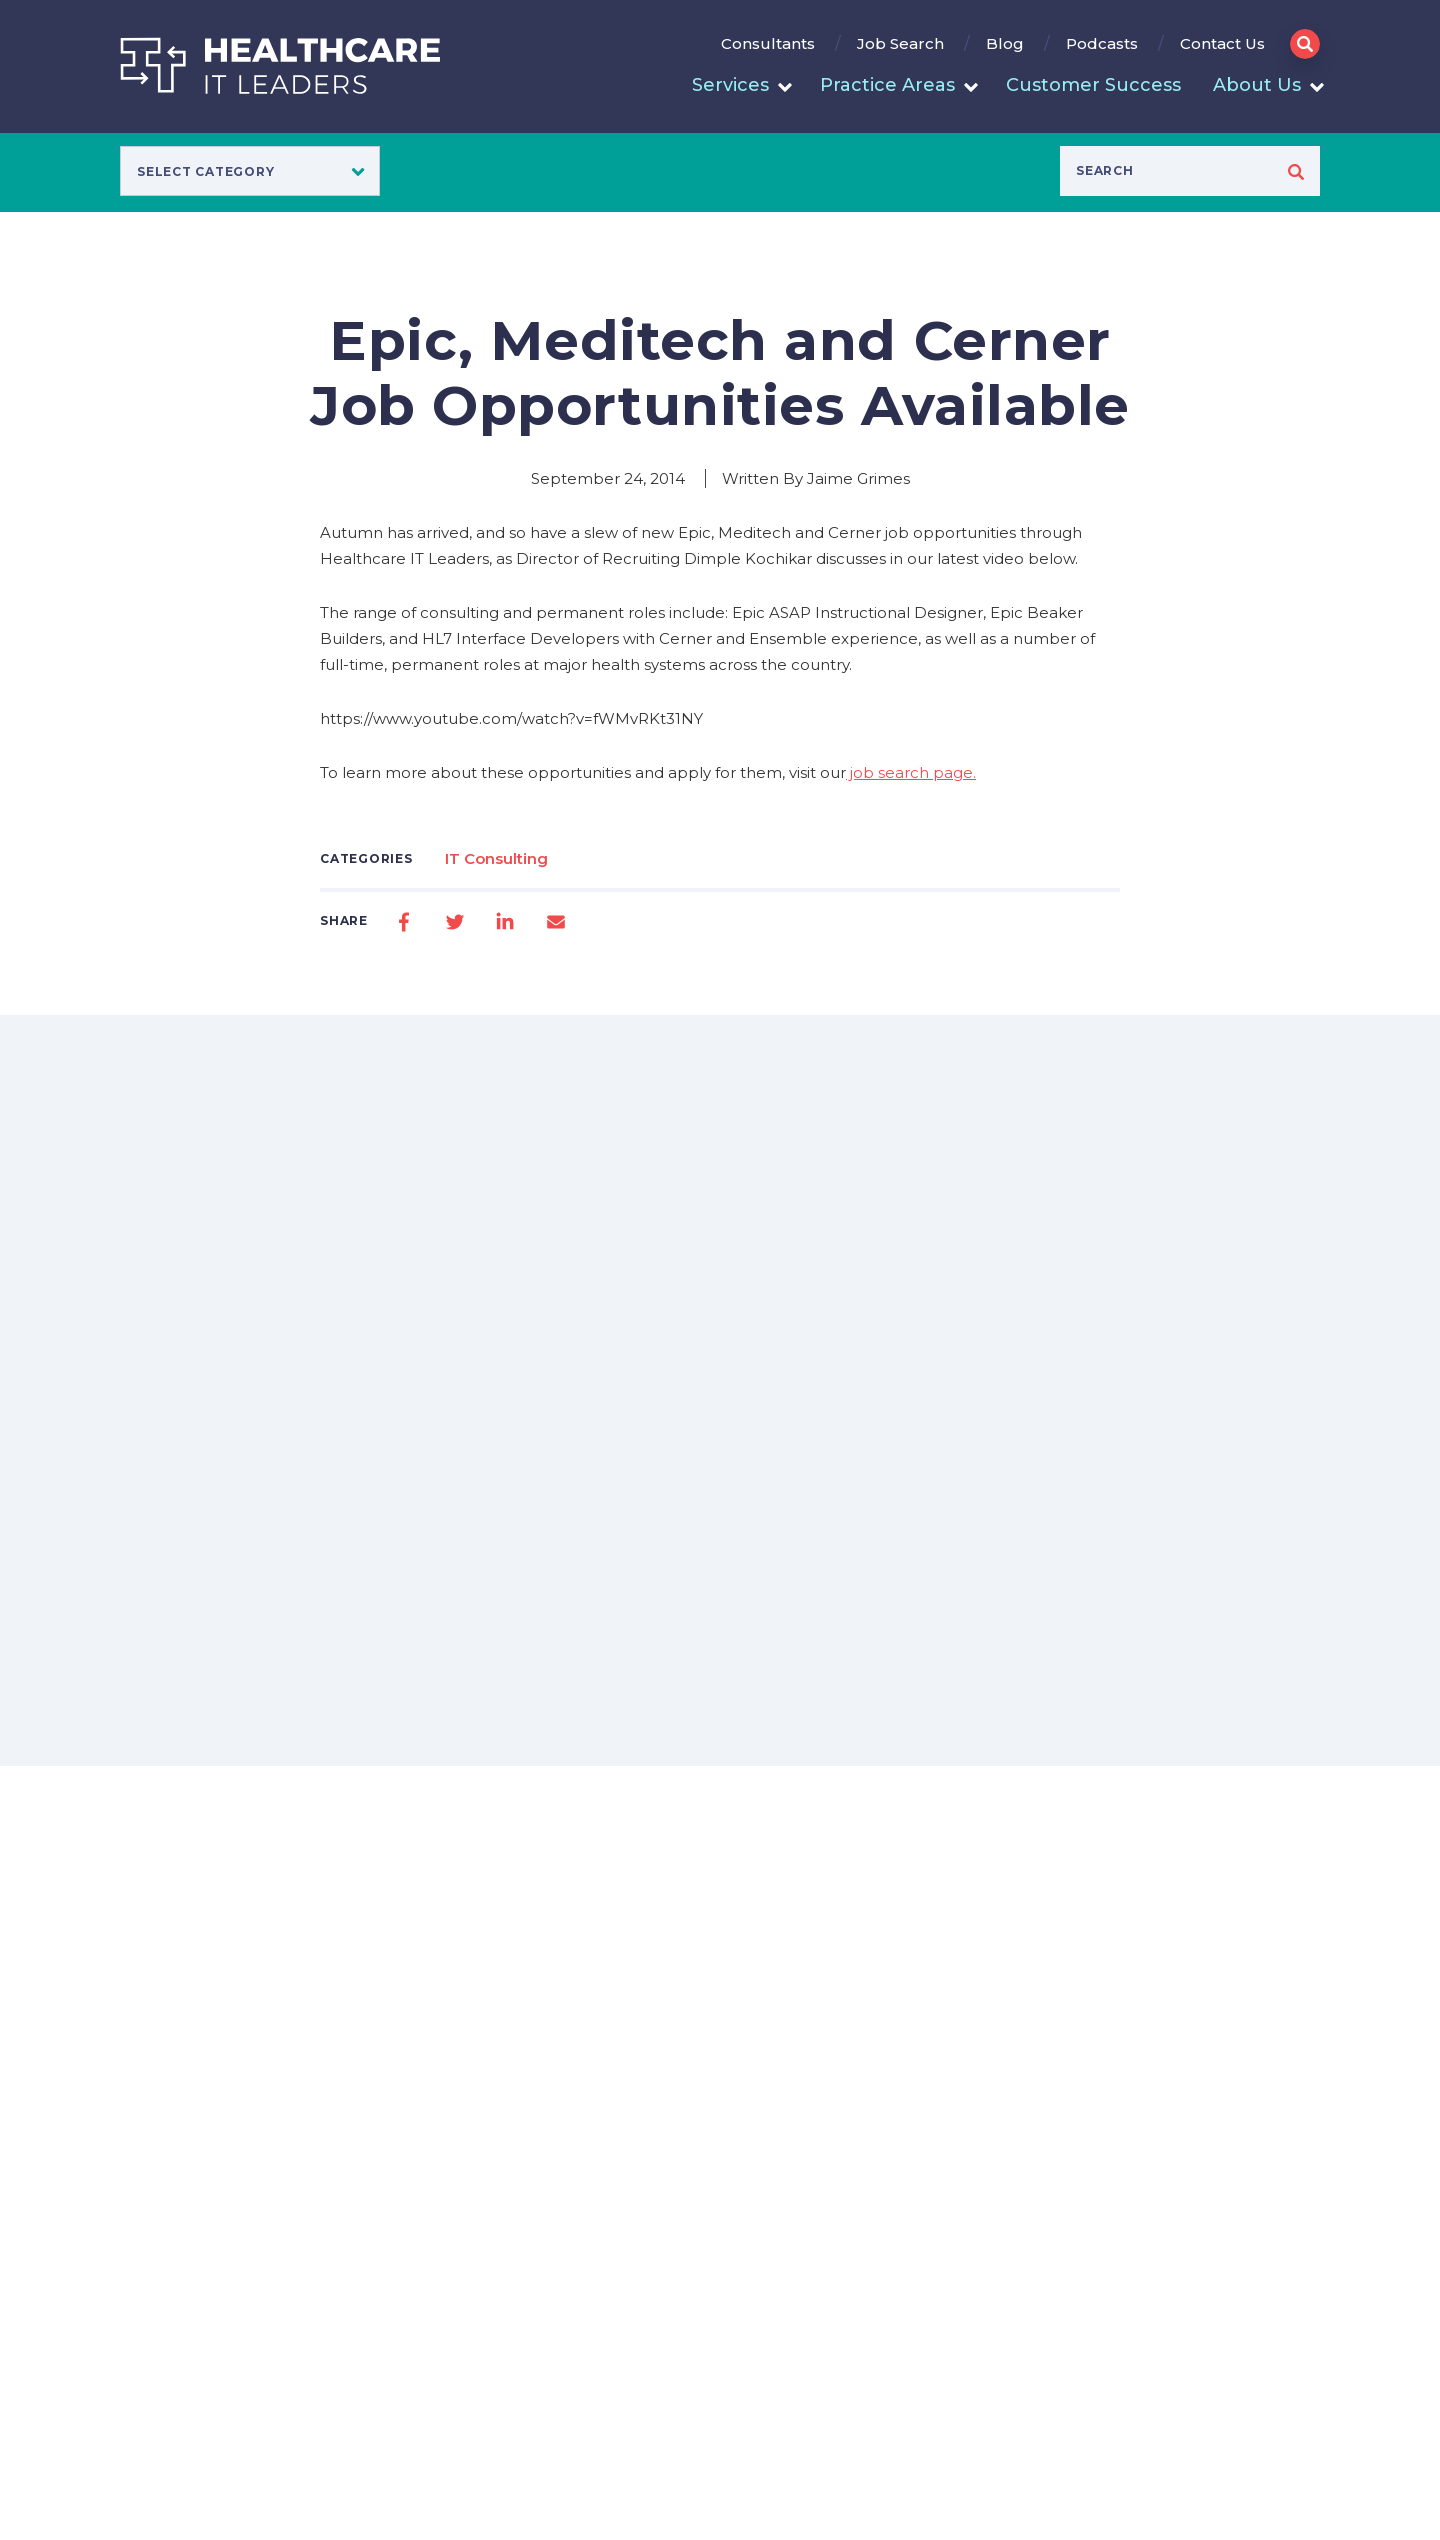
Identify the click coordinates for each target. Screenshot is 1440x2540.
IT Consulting (496, 858)
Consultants (768, 43)
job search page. (911, 772)
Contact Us (1222, 43)
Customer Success (1093, 85)
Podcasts (1102, 43)
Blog (1005, 43)
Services (730, 85)
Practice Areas (887, 85)
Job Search (900, 43)
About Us (1257, 85)
